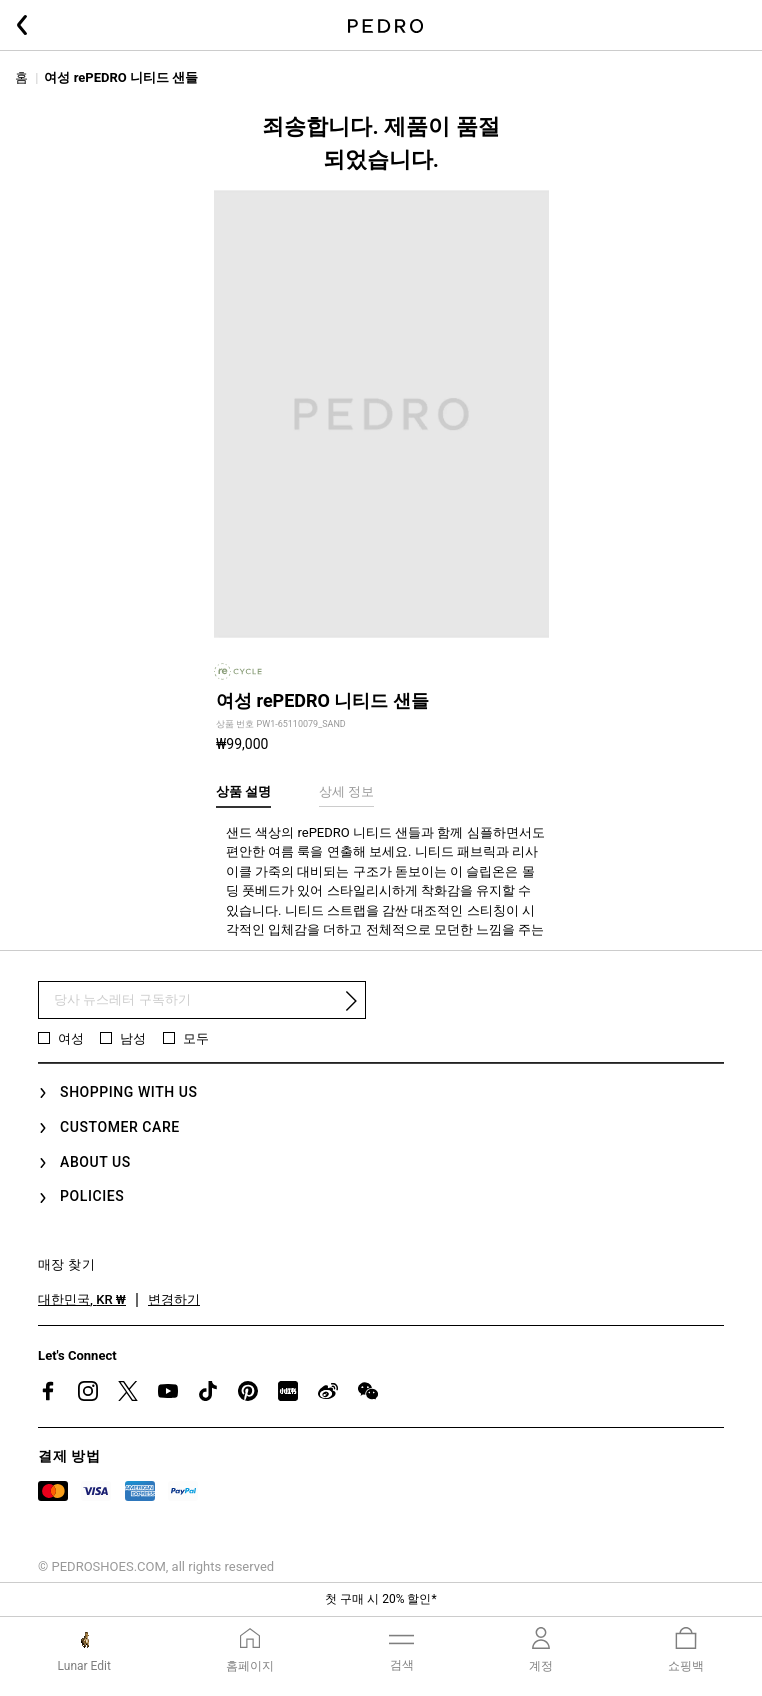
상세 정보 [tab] (346, 791)
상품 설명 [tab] (243, 791)
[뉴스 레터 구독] (202, 1000)
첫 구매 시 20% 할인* (380, 1599)
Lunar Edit (84, 1666)
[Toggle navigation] (401, 1649)
